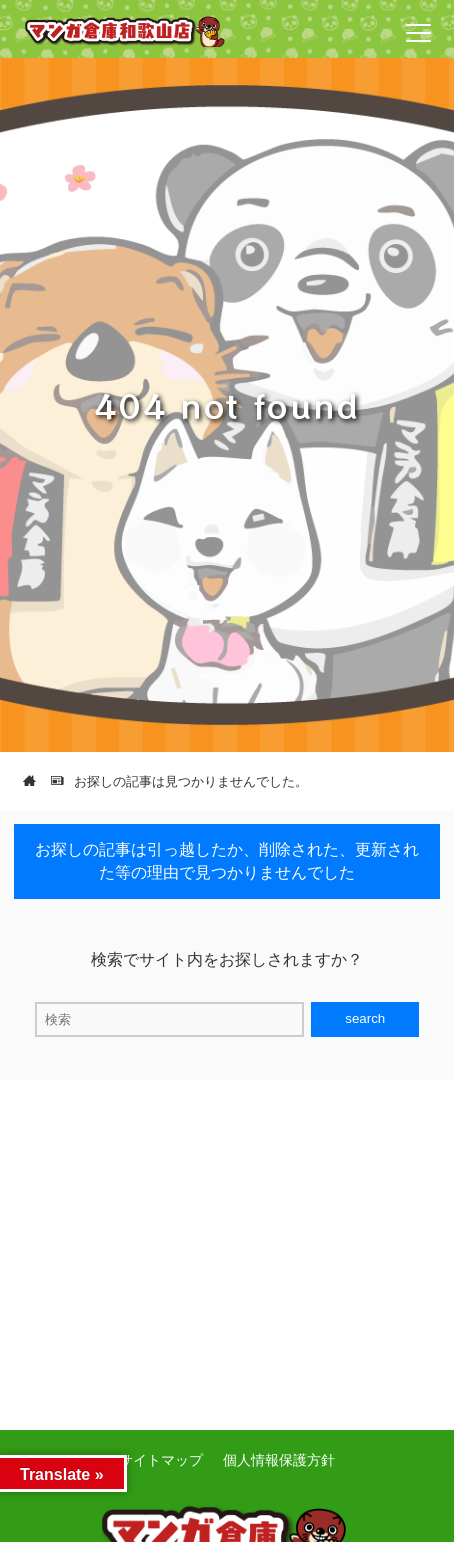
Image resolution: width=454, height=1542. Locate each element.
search (365, 1018)
